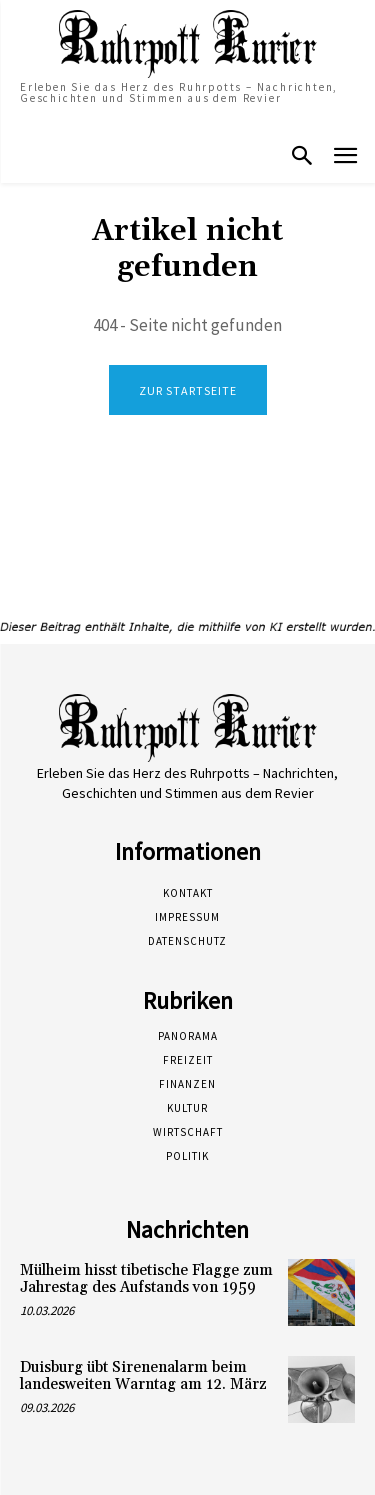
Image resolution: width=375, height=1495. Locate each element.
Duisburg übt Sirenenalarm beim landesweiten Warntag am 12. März (143, 1376)
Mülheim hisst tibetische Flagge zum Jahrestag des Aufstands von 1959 (146, 1279)
